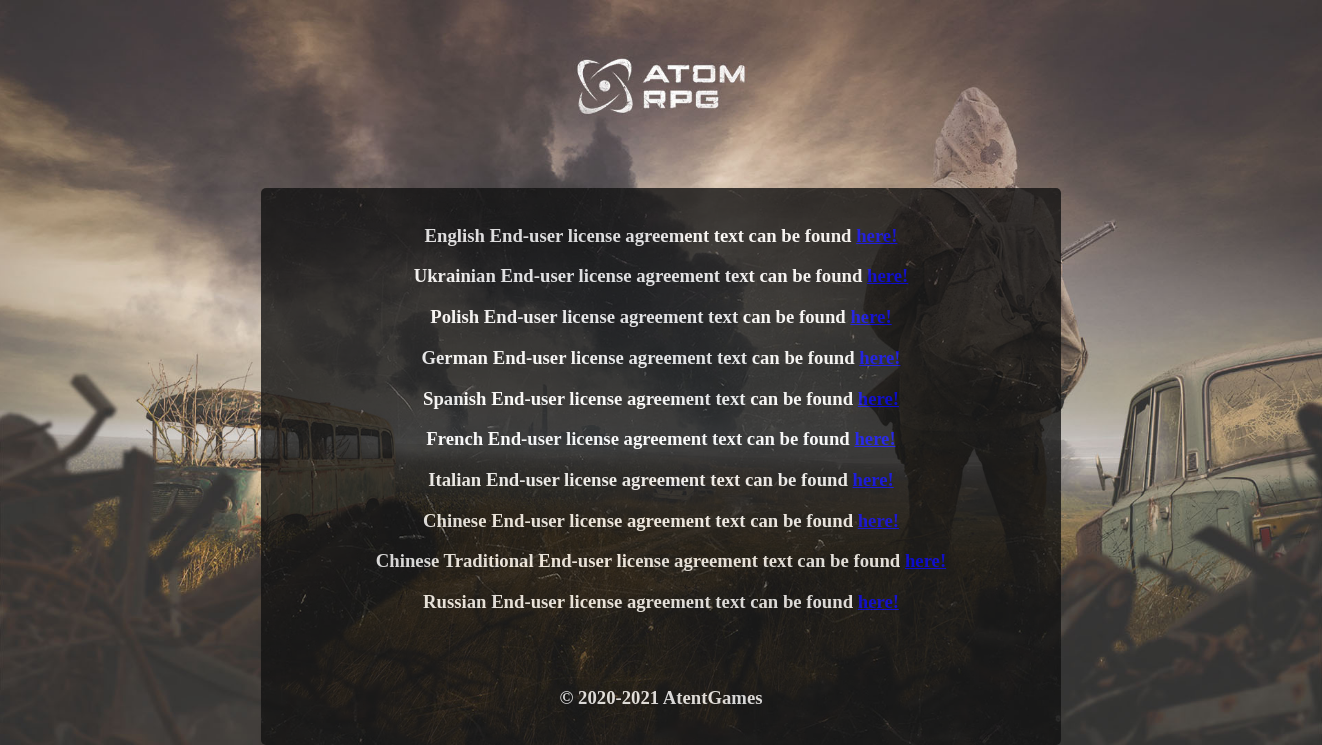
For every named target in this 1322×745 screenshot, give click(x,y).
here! (876, 235)
